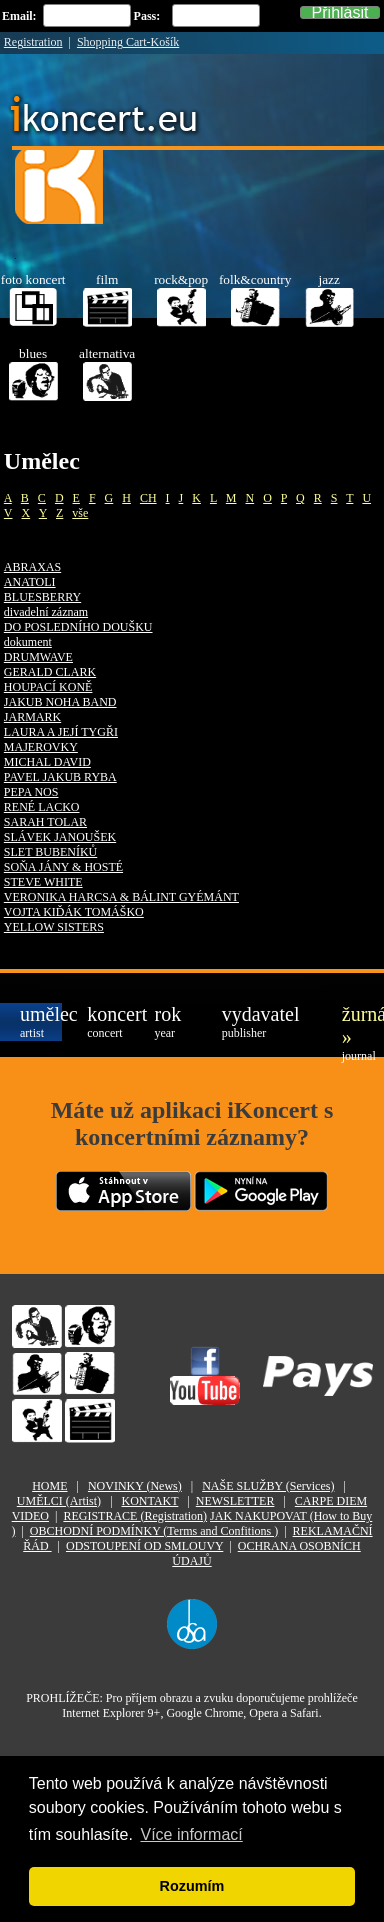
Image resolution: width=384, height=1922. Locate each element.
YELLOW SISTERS (54, 927)
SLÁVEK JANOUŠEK (60, 837)
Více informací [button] (191, 1834)
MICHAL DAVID (47, 762)
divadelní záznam (46, 612)
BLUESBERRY (42, 597)
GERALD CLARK (50, 672)
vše (80, 513)
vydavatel (243, 1021)
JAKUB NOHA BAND (60, 702)
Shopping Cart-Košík (128, 42)
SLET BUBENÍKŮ (50, 852)
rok (167, 1021)
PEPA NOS (31, 792)
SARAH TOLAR (45, 822)
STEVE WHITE (43, 882)
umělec (41, 1021)
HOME (49, 1486)
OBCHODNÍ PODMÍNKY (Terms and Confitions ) (154, 1531)
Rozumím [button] (192, 1886)
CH (148, 498)
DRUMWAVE (38, 657)
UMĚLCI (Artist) (59, 1501)
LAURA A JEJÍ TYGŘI (61, 732)
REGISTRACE (135, 1516)
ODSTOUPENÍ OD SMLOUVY (144, 1546)
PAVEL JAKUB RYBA (60, 777)
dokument (28, 642)
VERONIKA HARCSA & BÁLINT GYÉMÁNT (121, 897)
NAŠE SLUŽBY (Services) (268, 1486)
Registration (33, 42)
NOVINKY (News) (135, 1486)
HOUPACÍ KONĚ (48, 687)
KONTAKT (150, 1501)
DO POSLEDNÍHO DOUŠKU (78, 627)
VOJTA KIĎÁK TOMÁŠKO (74, 912)
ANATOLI (30, 582)
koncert (108, 1021)
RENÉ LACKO (42, 807)
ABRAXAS (32, 567)
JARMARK (32, 717)
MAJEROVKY (41, 747)
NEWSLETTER (235, 1501)
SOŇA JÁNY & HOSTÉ (63, 867)
